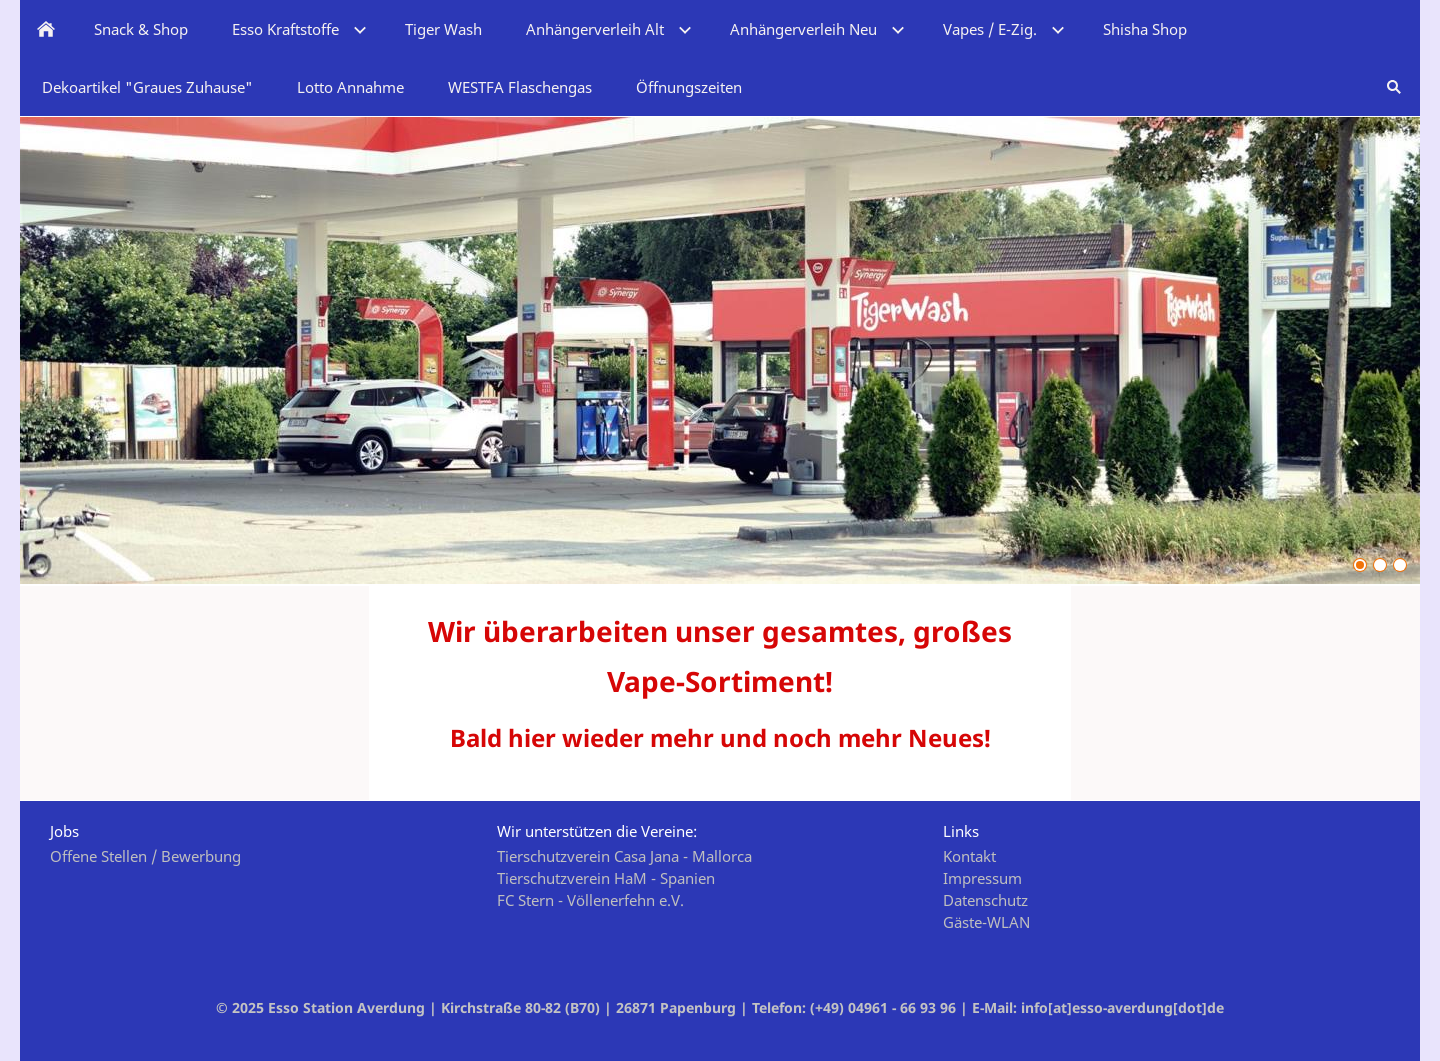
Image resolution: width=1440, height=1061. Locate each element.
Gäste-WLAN (986, 922)
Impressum (982, 878)
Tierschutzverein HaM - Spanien (606, 878)
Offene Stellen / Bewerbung (145, 856)
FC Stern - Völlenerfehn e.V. (590, 900)
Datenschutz (985, 900)
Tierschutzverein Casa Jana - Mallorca (624, 856)
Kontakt (969, 856)
